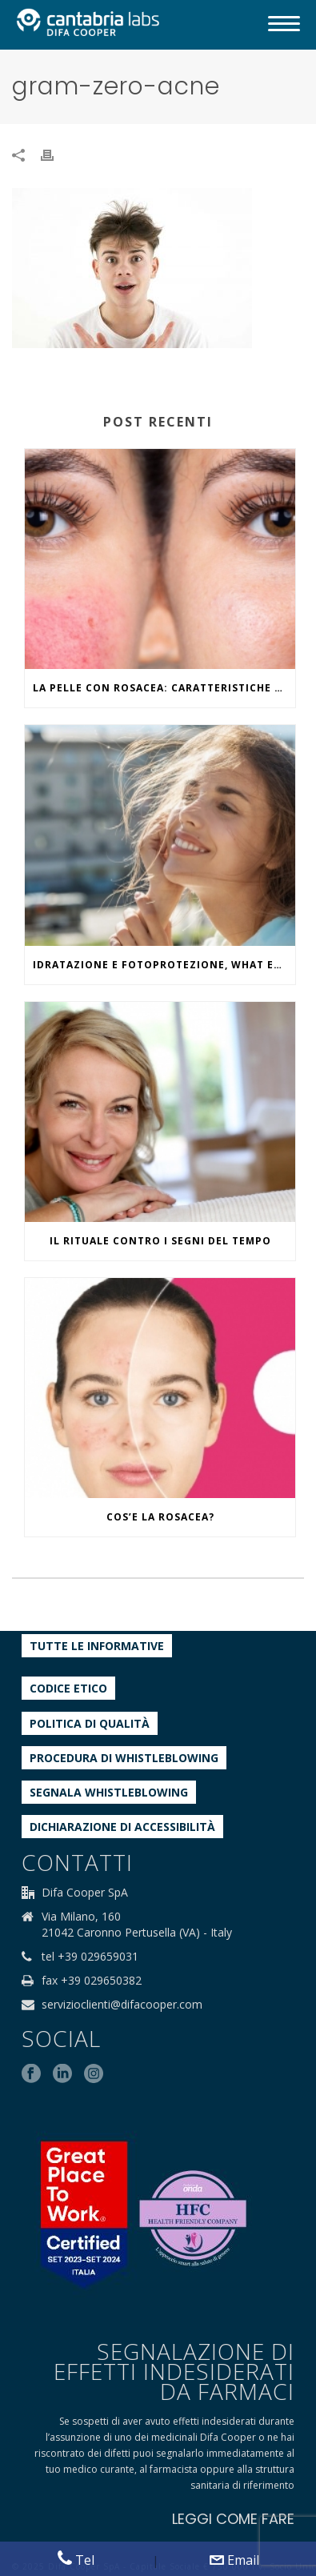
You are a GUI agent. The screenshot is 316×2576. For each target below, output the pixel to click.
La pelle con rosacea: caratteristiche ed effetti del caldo (164, 688)
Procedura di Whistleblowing (124, 1757)
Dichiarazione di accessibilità (122, 1826)
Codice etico (68, 1688)
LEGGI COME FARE (233, 2519)
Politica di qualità (90, 1723)
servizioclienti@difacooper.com (122, 2004)
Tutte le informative (97, 1645)
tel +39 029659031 (90, 1956)
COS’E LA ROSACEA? (160, 1517)
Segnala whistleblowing (109, 1792)
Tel (76, 2559)
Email (234, 2560)
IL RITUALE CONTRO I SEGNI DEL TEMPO (160, 1241)
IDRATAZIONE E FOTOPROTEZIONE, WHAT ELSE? (164, 965)
